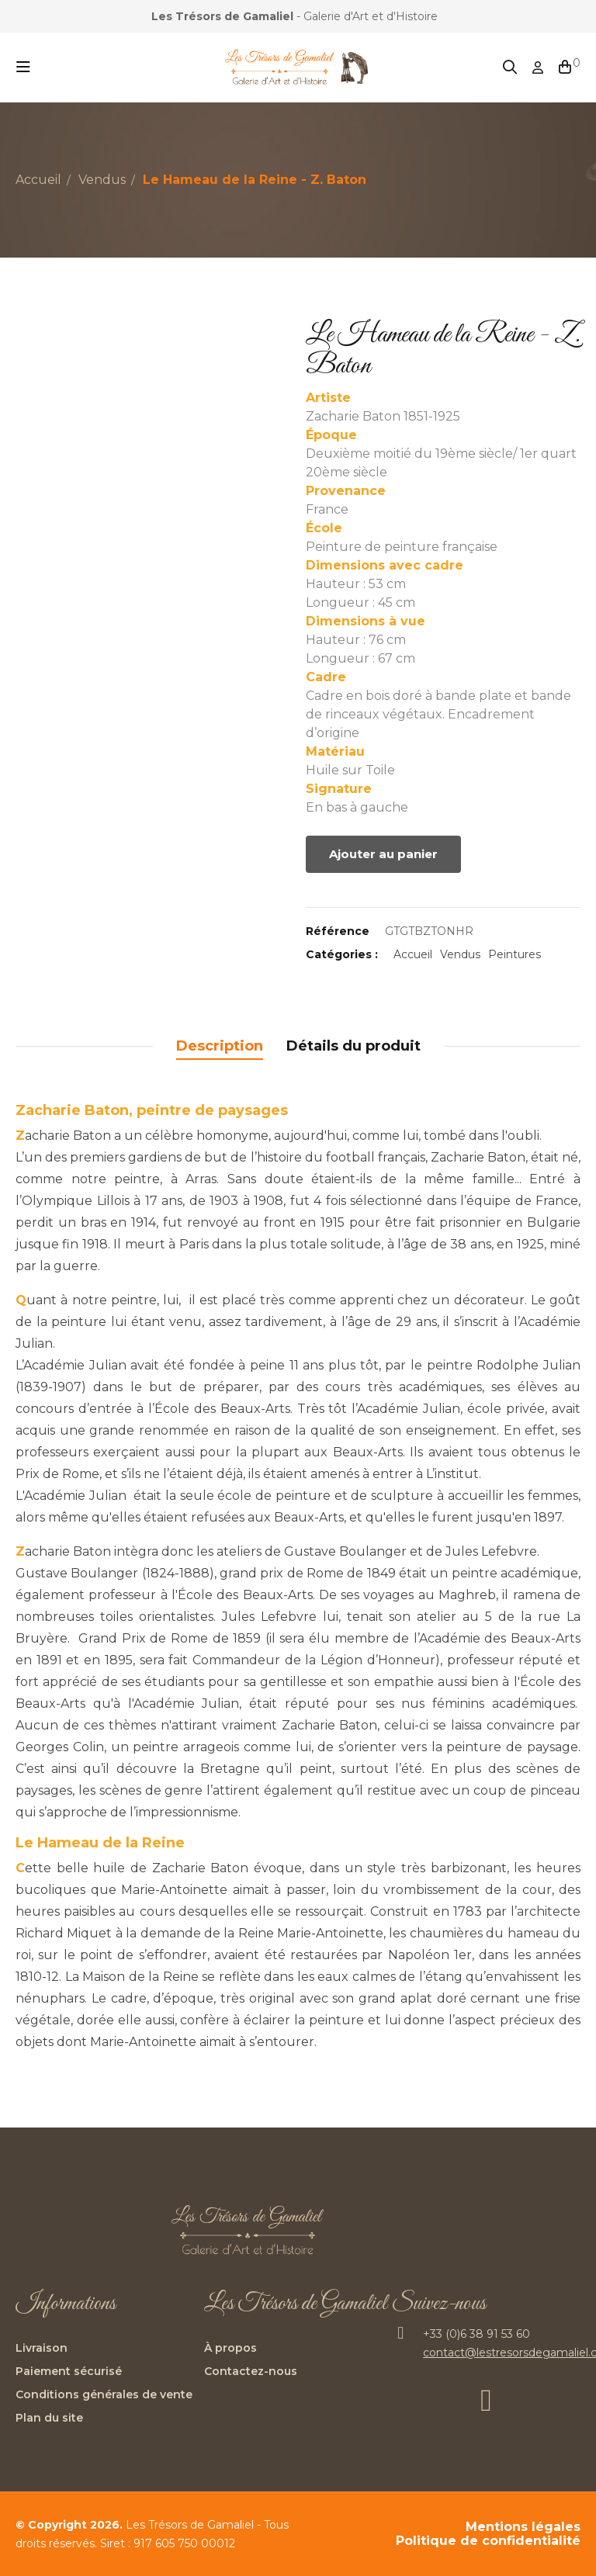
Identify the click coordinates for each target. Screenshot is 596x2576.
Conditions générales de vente (104, 2394)
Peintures (514, 954)
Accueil (412, 954)
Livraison (42, 2348)
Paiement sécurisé (69, 2371)
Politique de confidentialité (488, 2541)
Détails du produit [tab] (353, 1045)
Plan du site (49, 2418)
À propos (230, 2348)
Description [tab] (219, 1045)
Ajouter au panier (383, 854)
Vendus (460, 954)
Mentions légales (523, 2527)
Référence (337, 931)
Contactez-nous (250, 2371)
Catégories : (342, 954)
